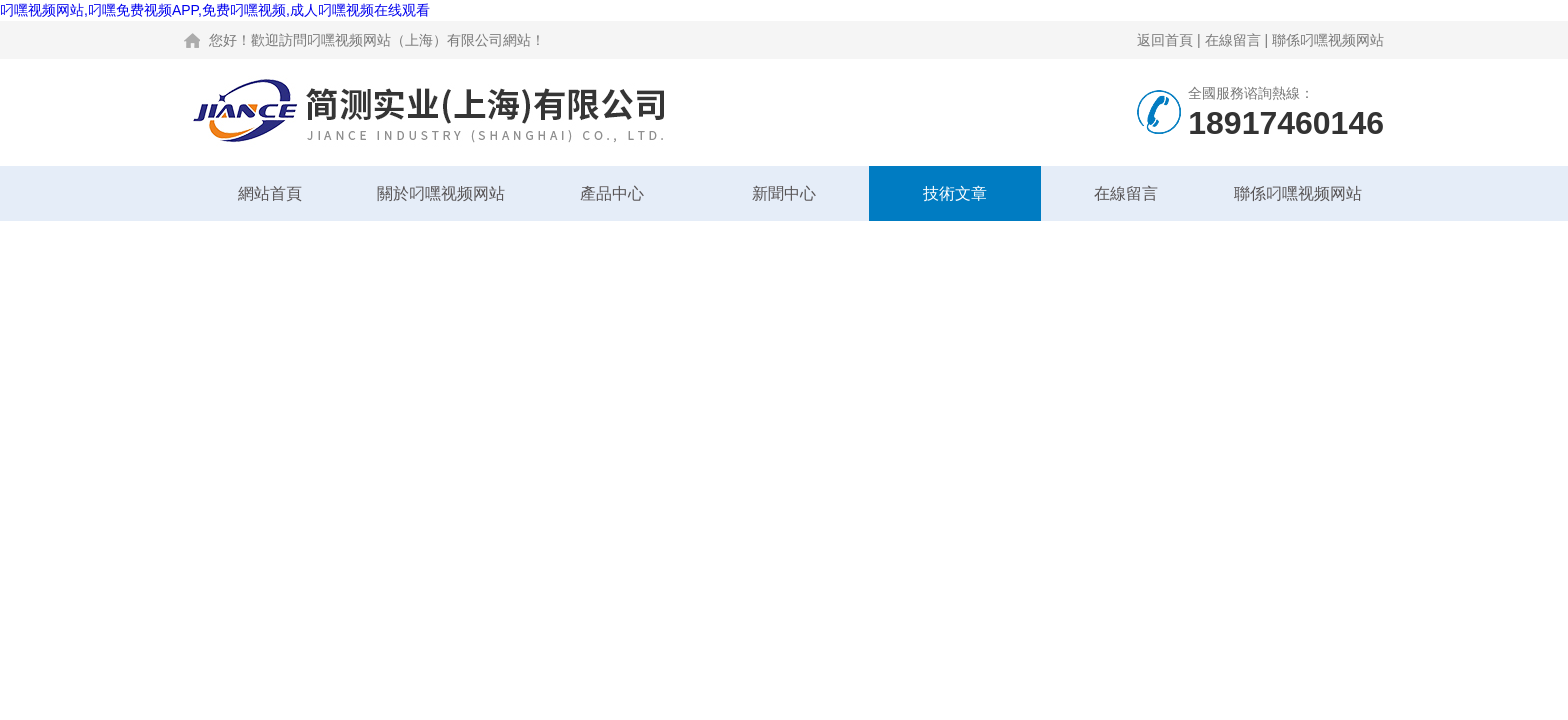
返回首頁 (1165, 40)
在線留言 (1233, 40)
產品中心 (612, 193)
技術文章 (955, 193)
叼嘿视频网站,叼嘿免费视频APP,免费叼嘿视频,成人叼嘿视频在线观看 (215, 10)
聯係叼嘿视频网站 (1328, 40)
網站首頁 (270, 193)
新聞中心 (784, 193)
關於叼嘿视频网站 (441, 193)
